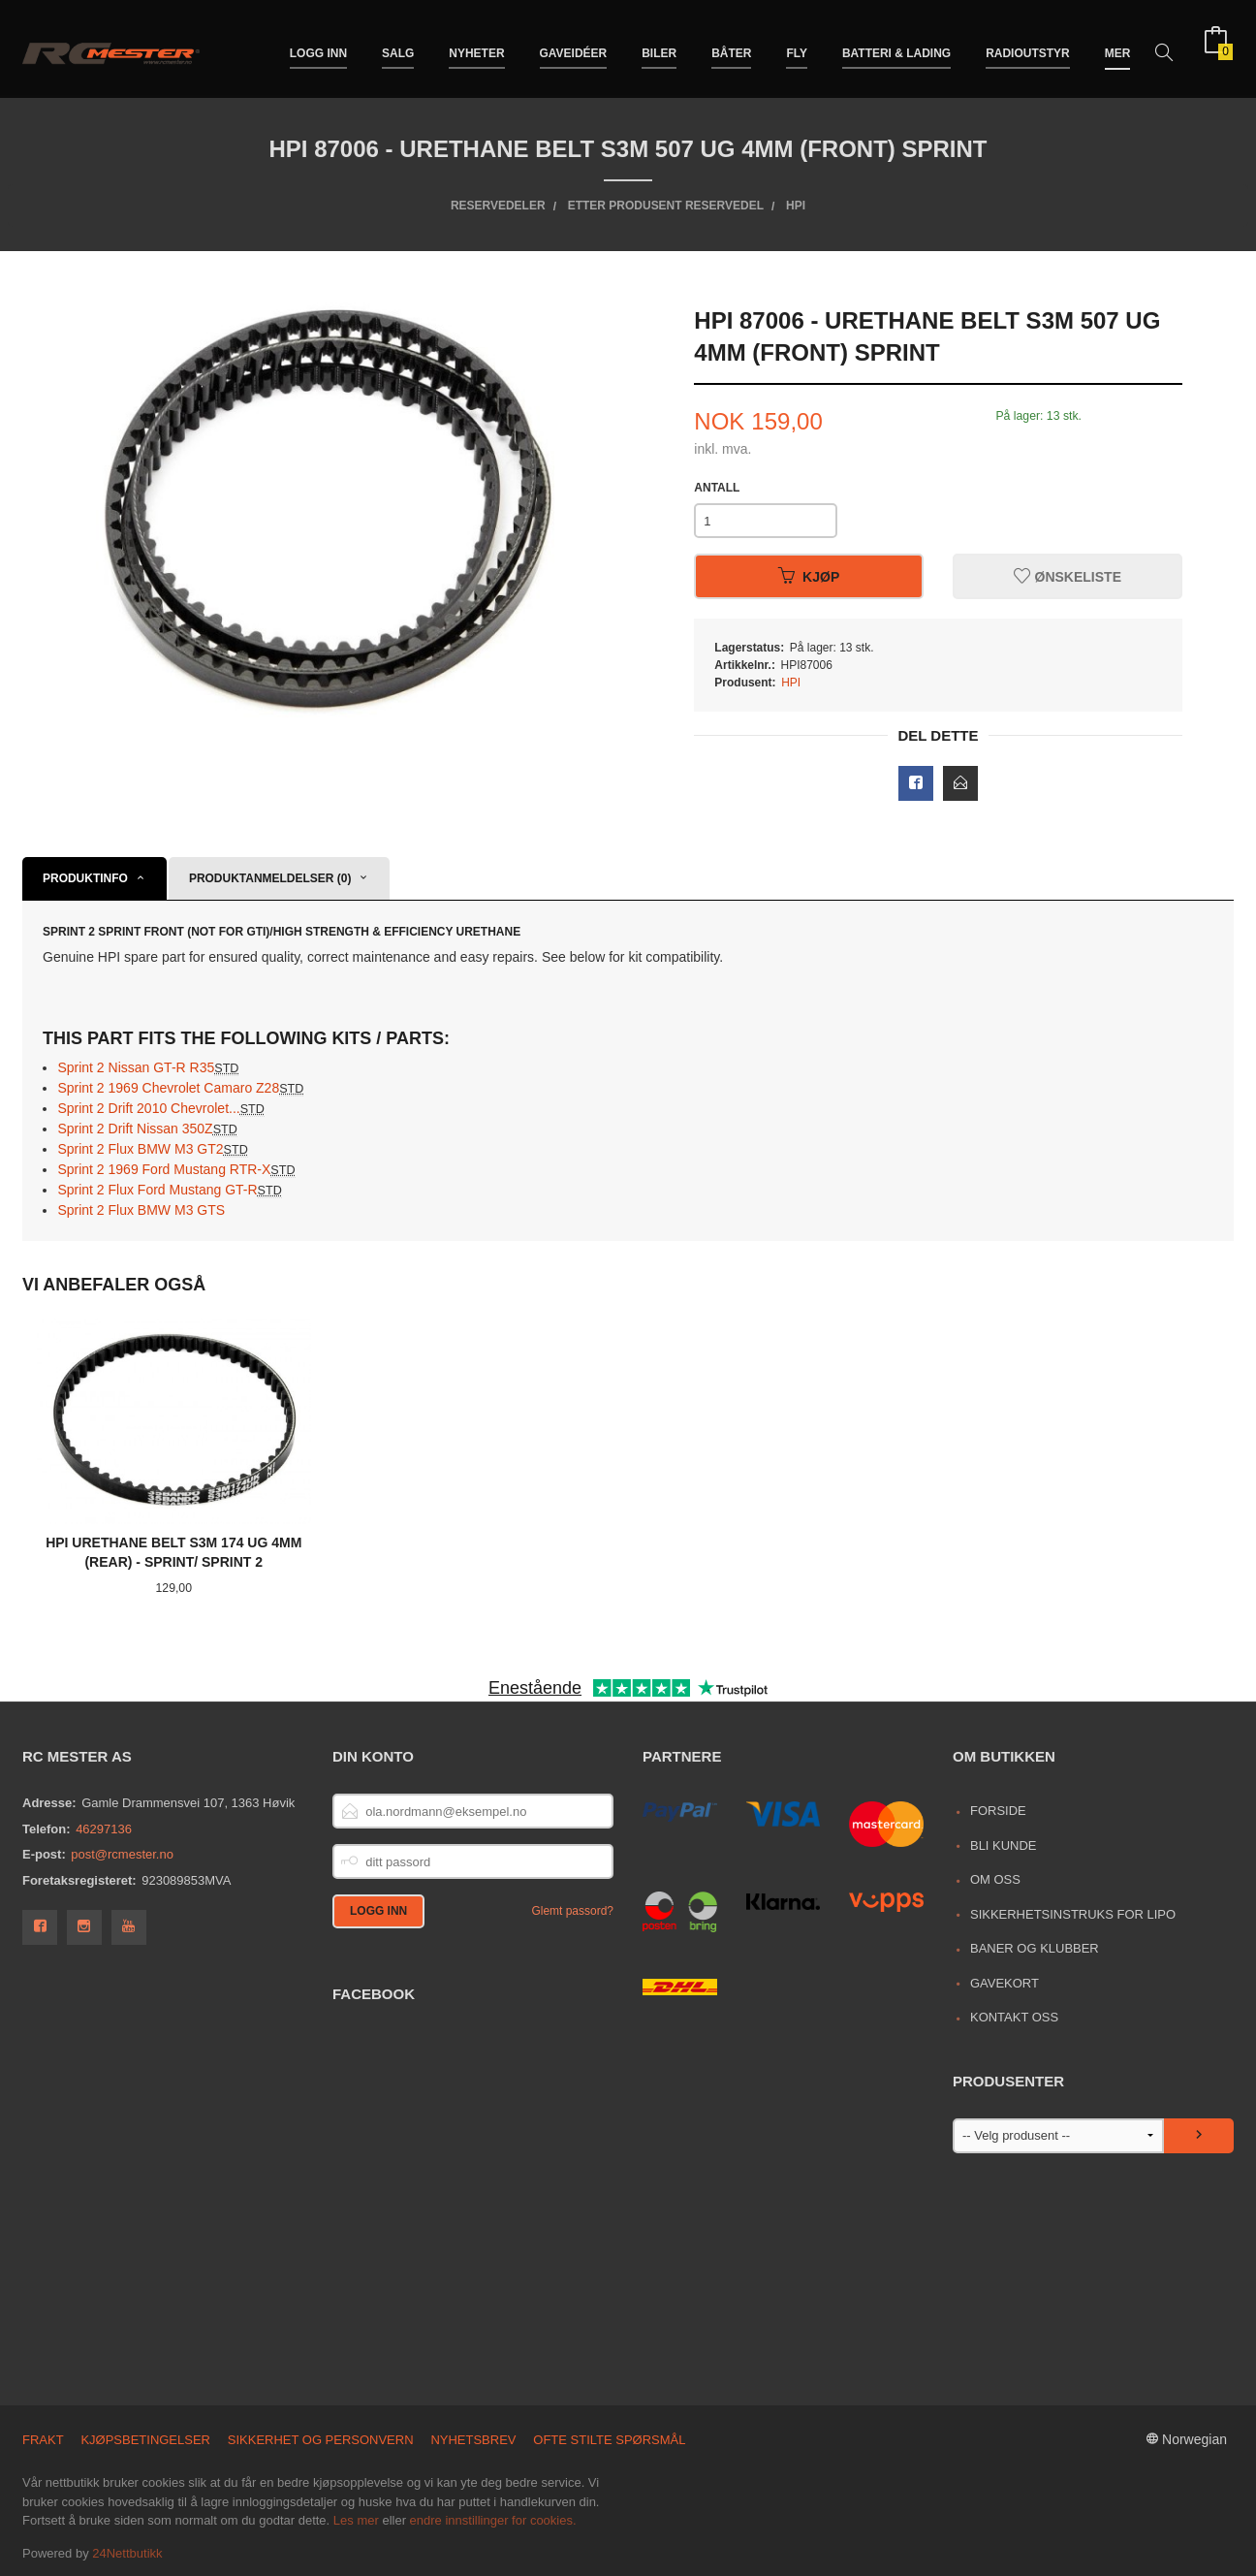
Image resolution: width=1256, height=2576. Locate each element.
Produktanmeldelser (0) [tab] (270, 878)
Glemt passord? (572, 1911)
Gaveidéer (574, 46)
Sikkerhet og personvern (321, 2440)
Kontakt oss (1014, 2017)
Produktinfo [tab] (85, 878)
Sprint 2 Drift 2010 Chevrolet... (161, 1108)
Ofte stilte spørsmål (609, 2440)
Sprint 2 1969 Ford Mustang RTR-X (176, 1169)
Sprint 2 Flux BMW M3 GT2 (152, 1149)
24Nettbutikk (127, 2553)
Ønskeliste (1067, 577)
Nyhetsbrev (473, 2440)
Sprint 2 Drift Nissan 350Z (146, 1128)
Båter (731, 46)
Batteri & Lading (896, 46)
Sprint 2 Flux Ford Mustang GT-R (169, 1189)
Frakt (43, 2440)
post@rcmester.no (122, 1854)
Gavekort (1004, 1983)
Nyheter (476, 46)
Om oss (995, 1879)
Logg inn (318, 46)
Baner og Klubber (1034, 1948)
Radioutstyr (1028, 46)
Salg (398, 46)
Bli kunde (1003, 1845)
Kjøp (808, 577)
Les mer (356, 2520)
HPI (791, 682)
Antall (716, 487)
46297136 (104, 1829)
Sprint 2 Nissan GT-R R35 (147, 1067)
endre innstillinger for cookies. (493, 2520)
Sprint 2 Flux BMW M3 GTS (141, 1210)
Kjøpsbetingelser (145, 2440)
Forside (998, 1810)
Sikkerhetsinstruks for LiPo (1073, 1914)
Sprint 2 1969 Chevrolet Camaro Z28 (180, 1088)
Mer (1118, 46)
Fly (796, 46)
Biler (659, 46)
